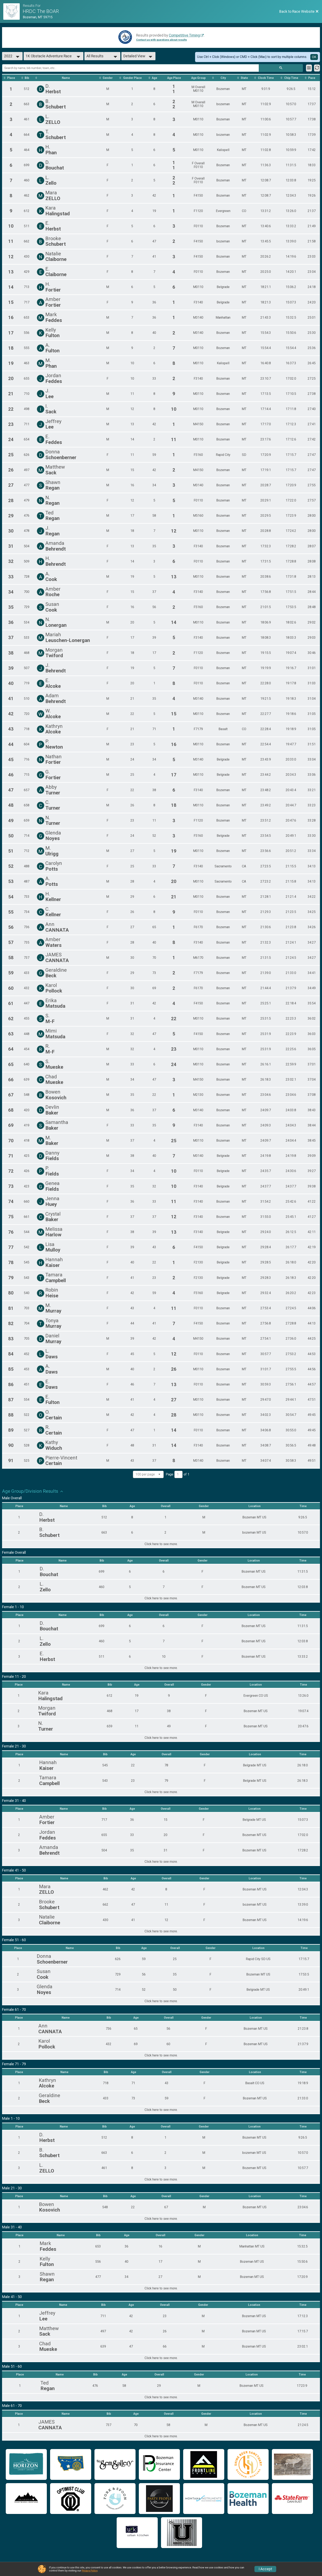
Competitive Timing (184, 35)
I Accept (265, 2569)
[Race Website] (13, 11)
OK (314, 57)
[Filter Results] (309, 68)
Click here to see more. (161, 1544)
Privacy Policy (89, 2570)
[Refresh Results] (317, 68)
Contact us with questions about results (161, 39)
